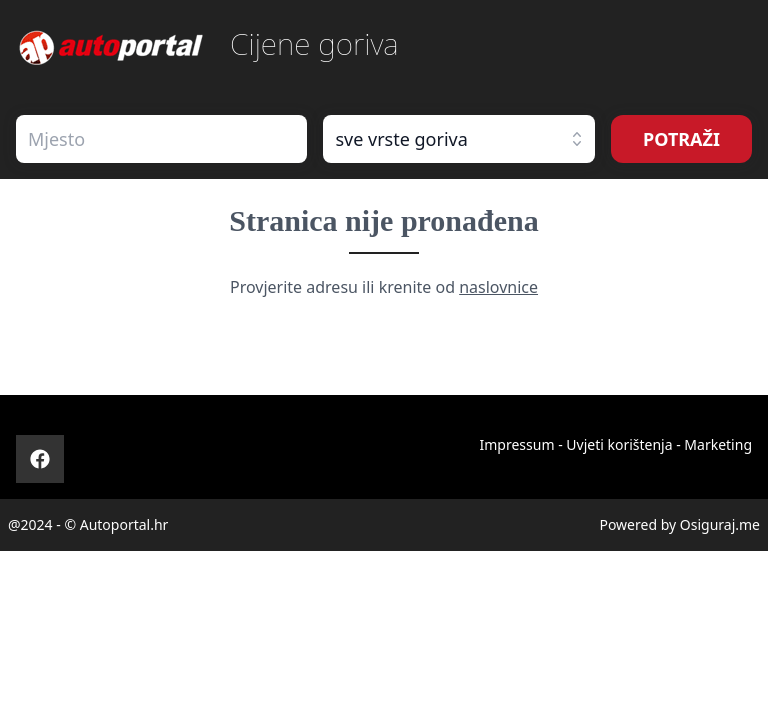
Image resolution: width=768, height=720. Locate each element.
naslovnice (498, 287)
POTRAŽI (681, 139)
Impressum (516, 444)
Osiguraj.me (720, 524)
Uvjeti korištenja (619, 444)
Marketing (718, 444)
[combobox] (161, 139)
